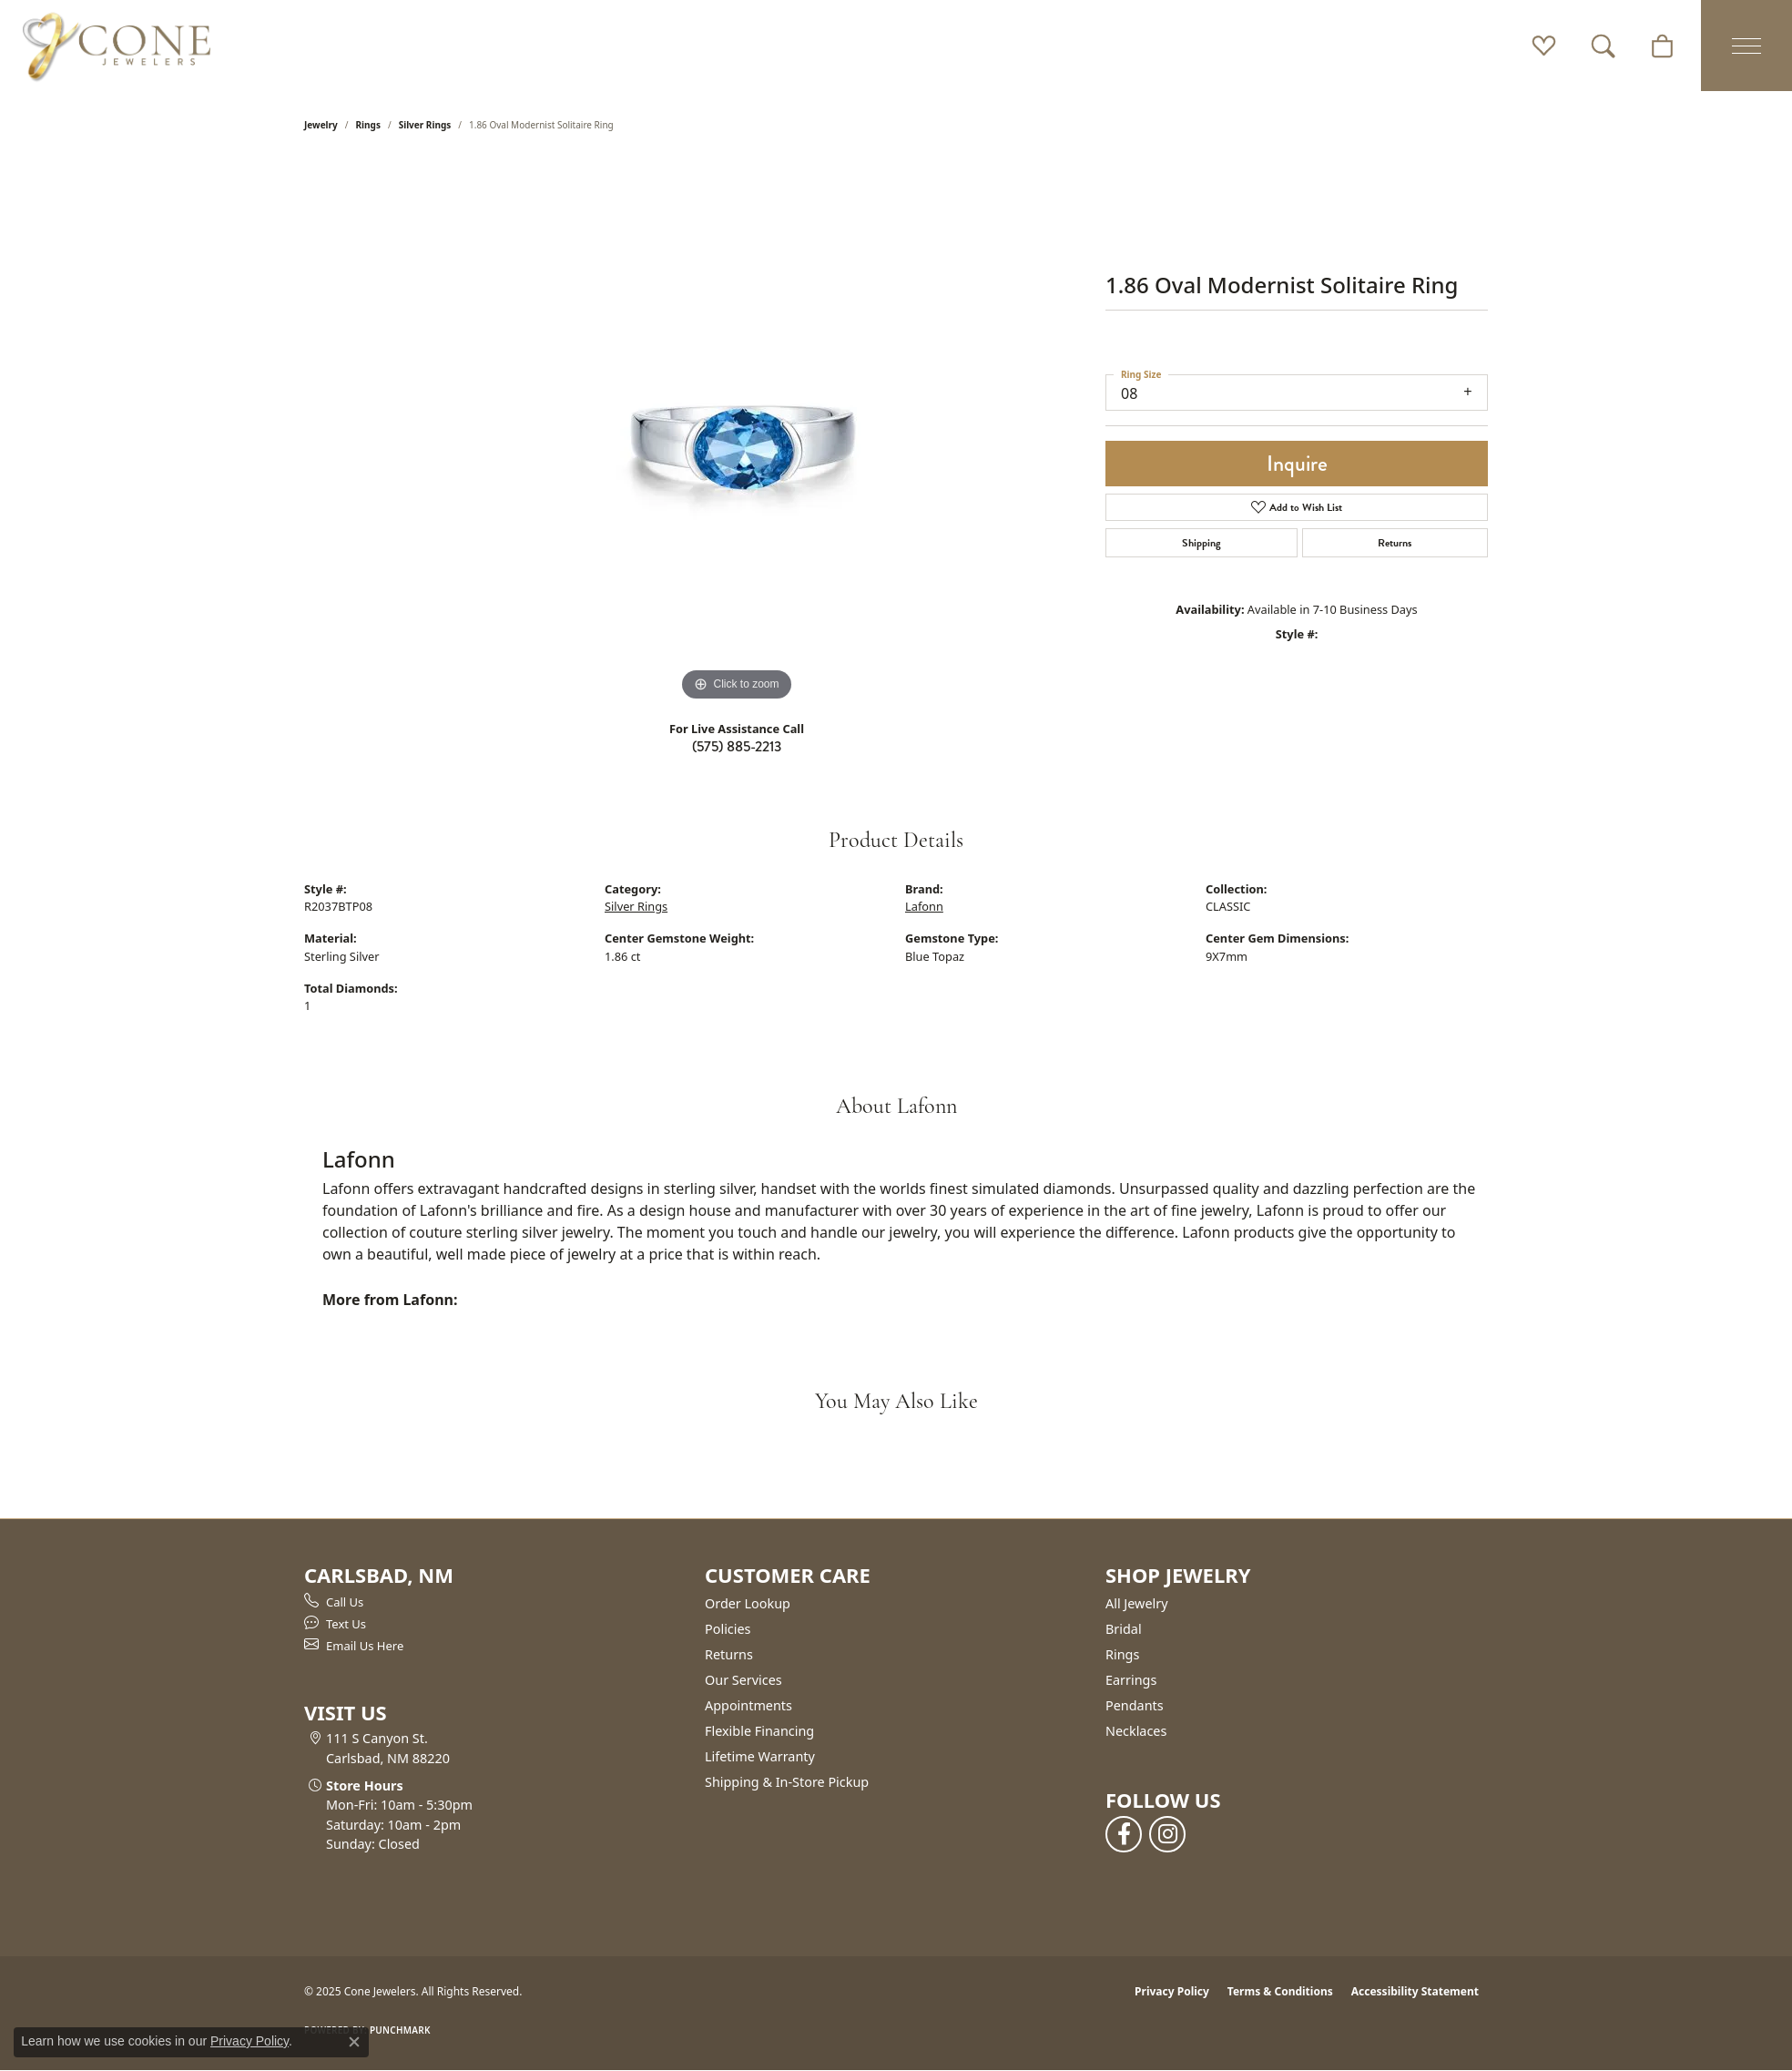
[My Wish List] (1543, 45)
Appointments (748, 1705)
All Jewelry (1136, 1603)
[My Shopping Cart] (1662, 45)
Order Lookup (747, 1603)
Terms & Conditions (1280, 1991)
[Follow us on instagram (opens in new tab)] (1167, 1834)
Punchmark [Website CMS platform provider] (400, 2030)
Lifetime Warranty (760, 1756)
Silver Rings (425, 124)
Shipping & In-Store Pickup (787, 1781)
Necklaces (1135, 1730)
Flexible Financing (759, 1730)
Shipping (1201, 543)
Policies (727, 1628)
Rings (368, 124)
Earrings (1130, 1679)
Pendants (1134, 1705)
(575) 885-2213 (736, 746)
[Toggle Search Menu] (1603, 45)
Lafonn (924, 906)
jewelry (321, 124)
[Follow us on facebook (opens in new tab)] (1123, 1834)
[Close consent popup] (354, 2041)
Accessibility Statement (1415, 1991)
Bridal (1123, 1628)
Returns (1394, 543)
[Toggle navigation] (1746, 45)
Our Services (743, 1679)
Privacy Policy (1172, 1991)
